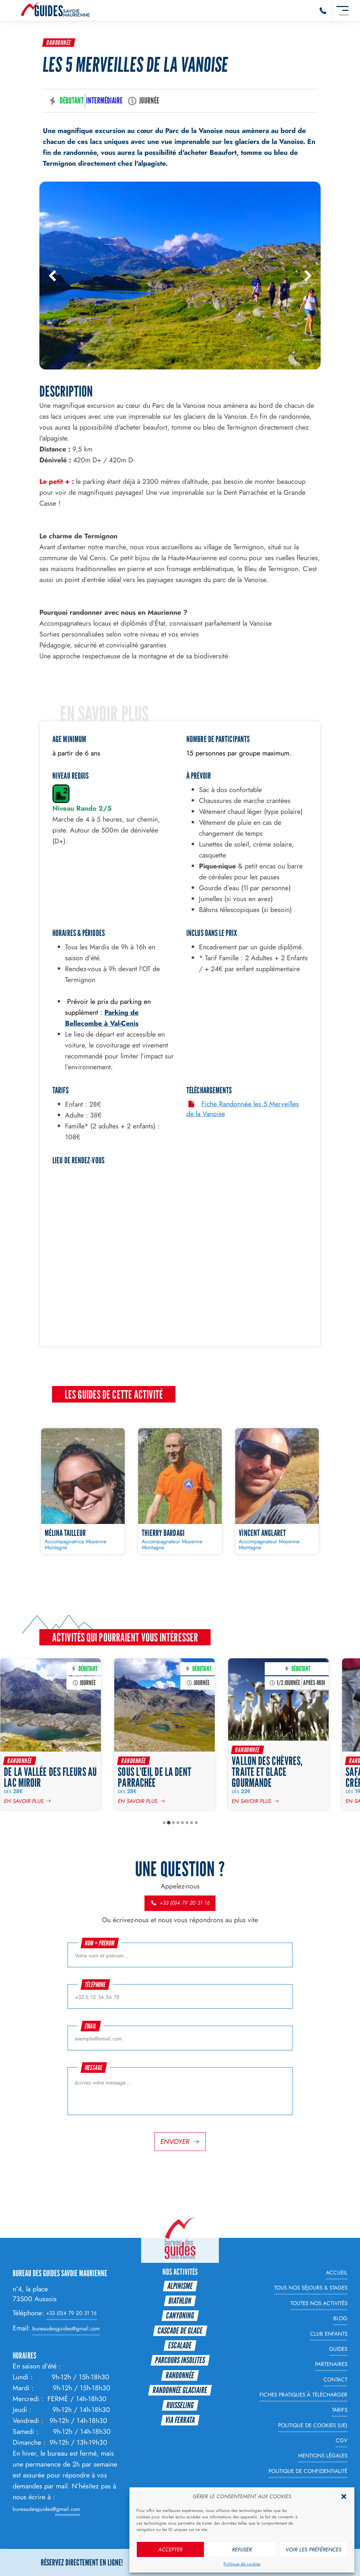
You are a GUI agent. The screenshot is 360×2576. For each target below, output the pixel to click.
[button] (343, 2496)
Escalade (180, 2345)
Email (90, 2026)
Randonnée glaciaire (180, 2390)
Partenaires (331, 2364)
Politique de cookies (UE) (312, 2425)
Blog (340, 2318)
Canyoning (180, 2315)
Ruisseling (180, 2405)
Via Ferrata (180, 2420)
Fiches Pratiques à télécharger (303, 2395)
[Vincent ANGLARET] (277, 1491)
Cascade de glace (180, 2330)
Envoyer (174, 2141)
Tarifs (339, 2410)
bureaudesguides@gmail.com (66, 2329)
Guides (338, 2349)
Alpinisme (180, 2286)
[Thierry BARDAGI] (180, 1491)
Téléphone (95, 1984)
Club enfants (328, 2334)
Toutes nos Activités (318, 2303)
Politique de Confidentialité (308, 2471)
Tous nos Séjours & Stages (310, 2288)
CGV (341, 2440)
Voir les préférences (313, 2549)
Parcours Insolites (180, 2360)
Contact (335, 2380)
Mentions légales (322, 2456)
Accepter (170, 2549)
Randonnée (59, 42)
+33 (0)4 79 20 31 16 (180, 1903)
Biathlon (180, 2301)
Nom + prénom (99, 1943)
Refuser (242, 2549)
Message (93, 2067)
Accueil (336, 2273)
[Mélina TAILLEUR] (83, 1491)
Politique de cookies (242, 2564)
